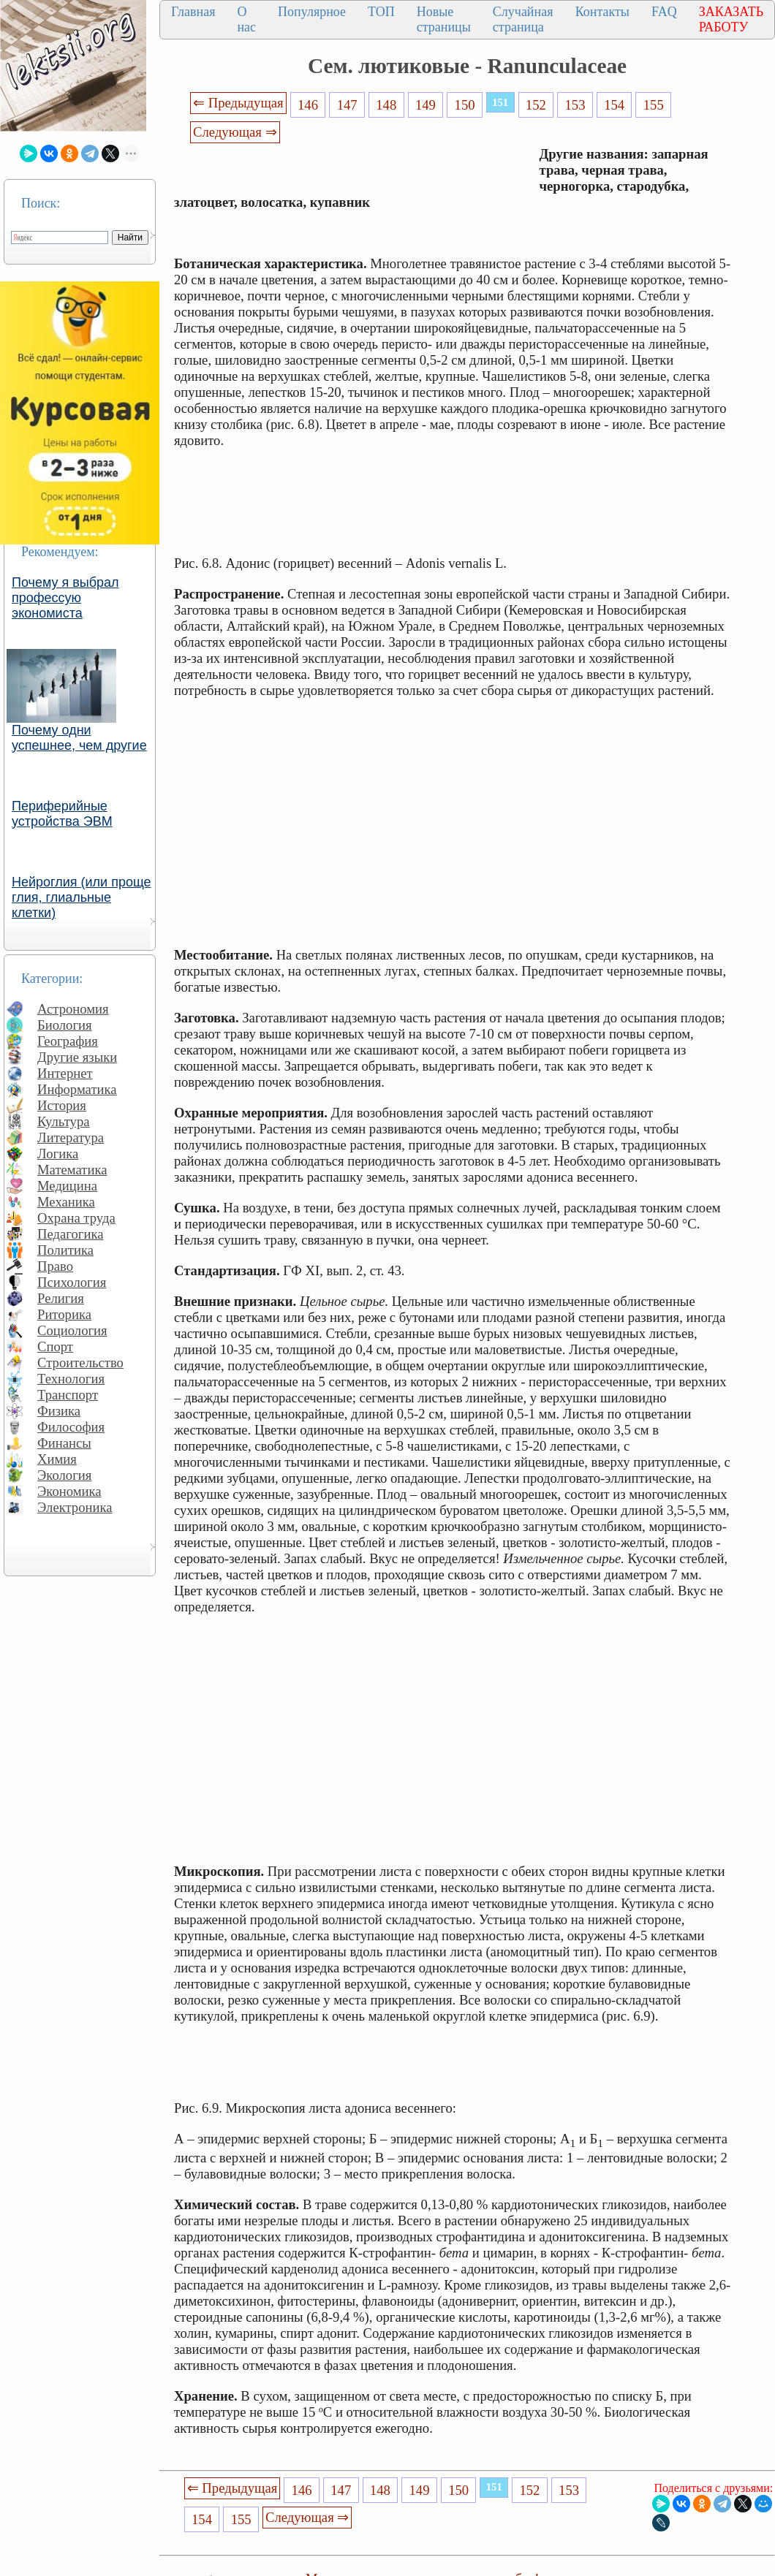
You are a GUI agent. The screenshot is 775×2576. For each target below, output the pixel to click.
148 (386, 105)
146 (308, 105)
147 (347, 105)
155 (653, 105)
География (67, 1041)
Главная (193, 11)
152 (536, 105)
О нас (246, 19)
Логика (57, 1153)
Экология (64, 1475)
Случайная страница (523, 19)
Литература (70, 1137)
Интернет (65, 1073)
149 (425, 105)
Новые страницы (444, 19)
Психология (71, 1282)
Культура (63, 1121)
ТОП (381, 11)
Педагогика (70, 1234)
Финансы (64, 1443)
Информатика (77, 1089)
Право (55, 1266)
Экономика (69, 1491)
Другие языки (77, 1057)
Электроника (75, 1507)
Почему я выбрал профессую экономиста (65, 597)
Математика (72, 1169)
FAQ (664, 11)
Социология (72, 1330)
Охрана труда (76, 1218)
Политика (65, 1250)
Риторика (64, 1314)
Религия (60, 1298)
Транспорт (67, 1394)
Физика (58, 1410)
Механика (66, 1201)
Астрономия (73, 1009)
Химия (57, 1459)
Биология (64, 1025)
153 (574, 105)
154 (614, 105)
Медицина (67, 1185)
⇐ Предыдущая (238, 102)
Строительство (80, 1362)
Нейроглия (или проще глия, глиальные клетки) (81, 897)
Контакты (602, 11)
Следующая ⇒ (234, 132)
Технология (71, 1378)
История (61, 1105)
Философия (71, 1427)
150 (465, 105)
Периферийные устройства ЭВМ (62, 814)
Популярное (312, 11)
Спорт (55, 1346)
